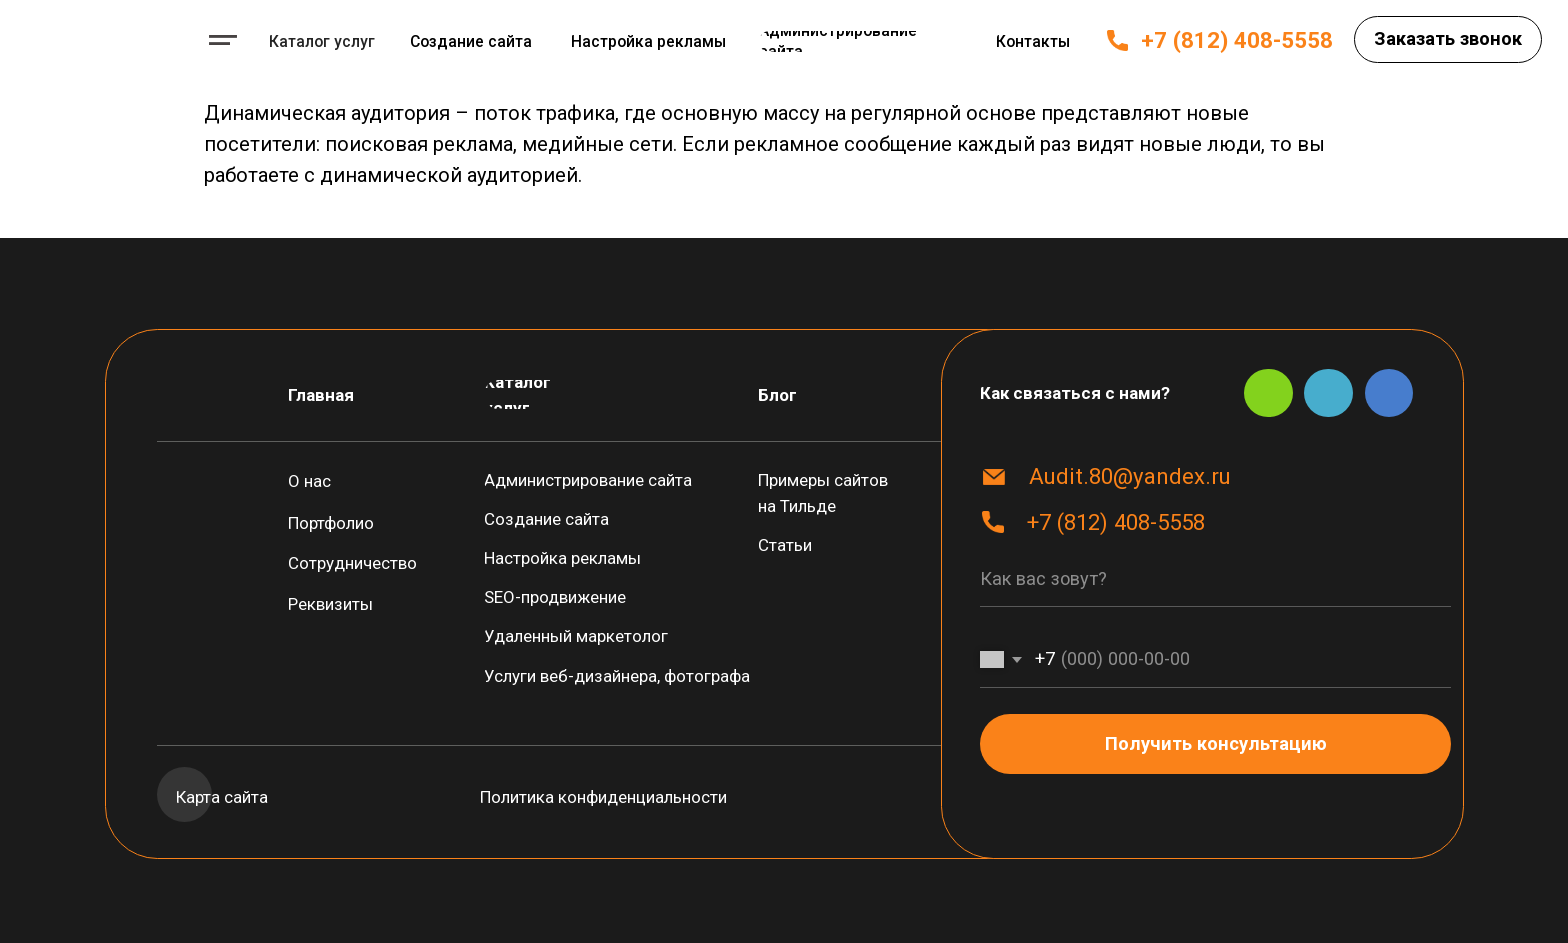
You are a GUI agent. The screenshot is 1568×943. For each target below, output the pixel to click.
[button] (1448, 39)
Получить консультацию (1216, 743)
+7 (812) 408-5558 (1237, 40)
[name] (1215, 579)
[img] (106, 39)
